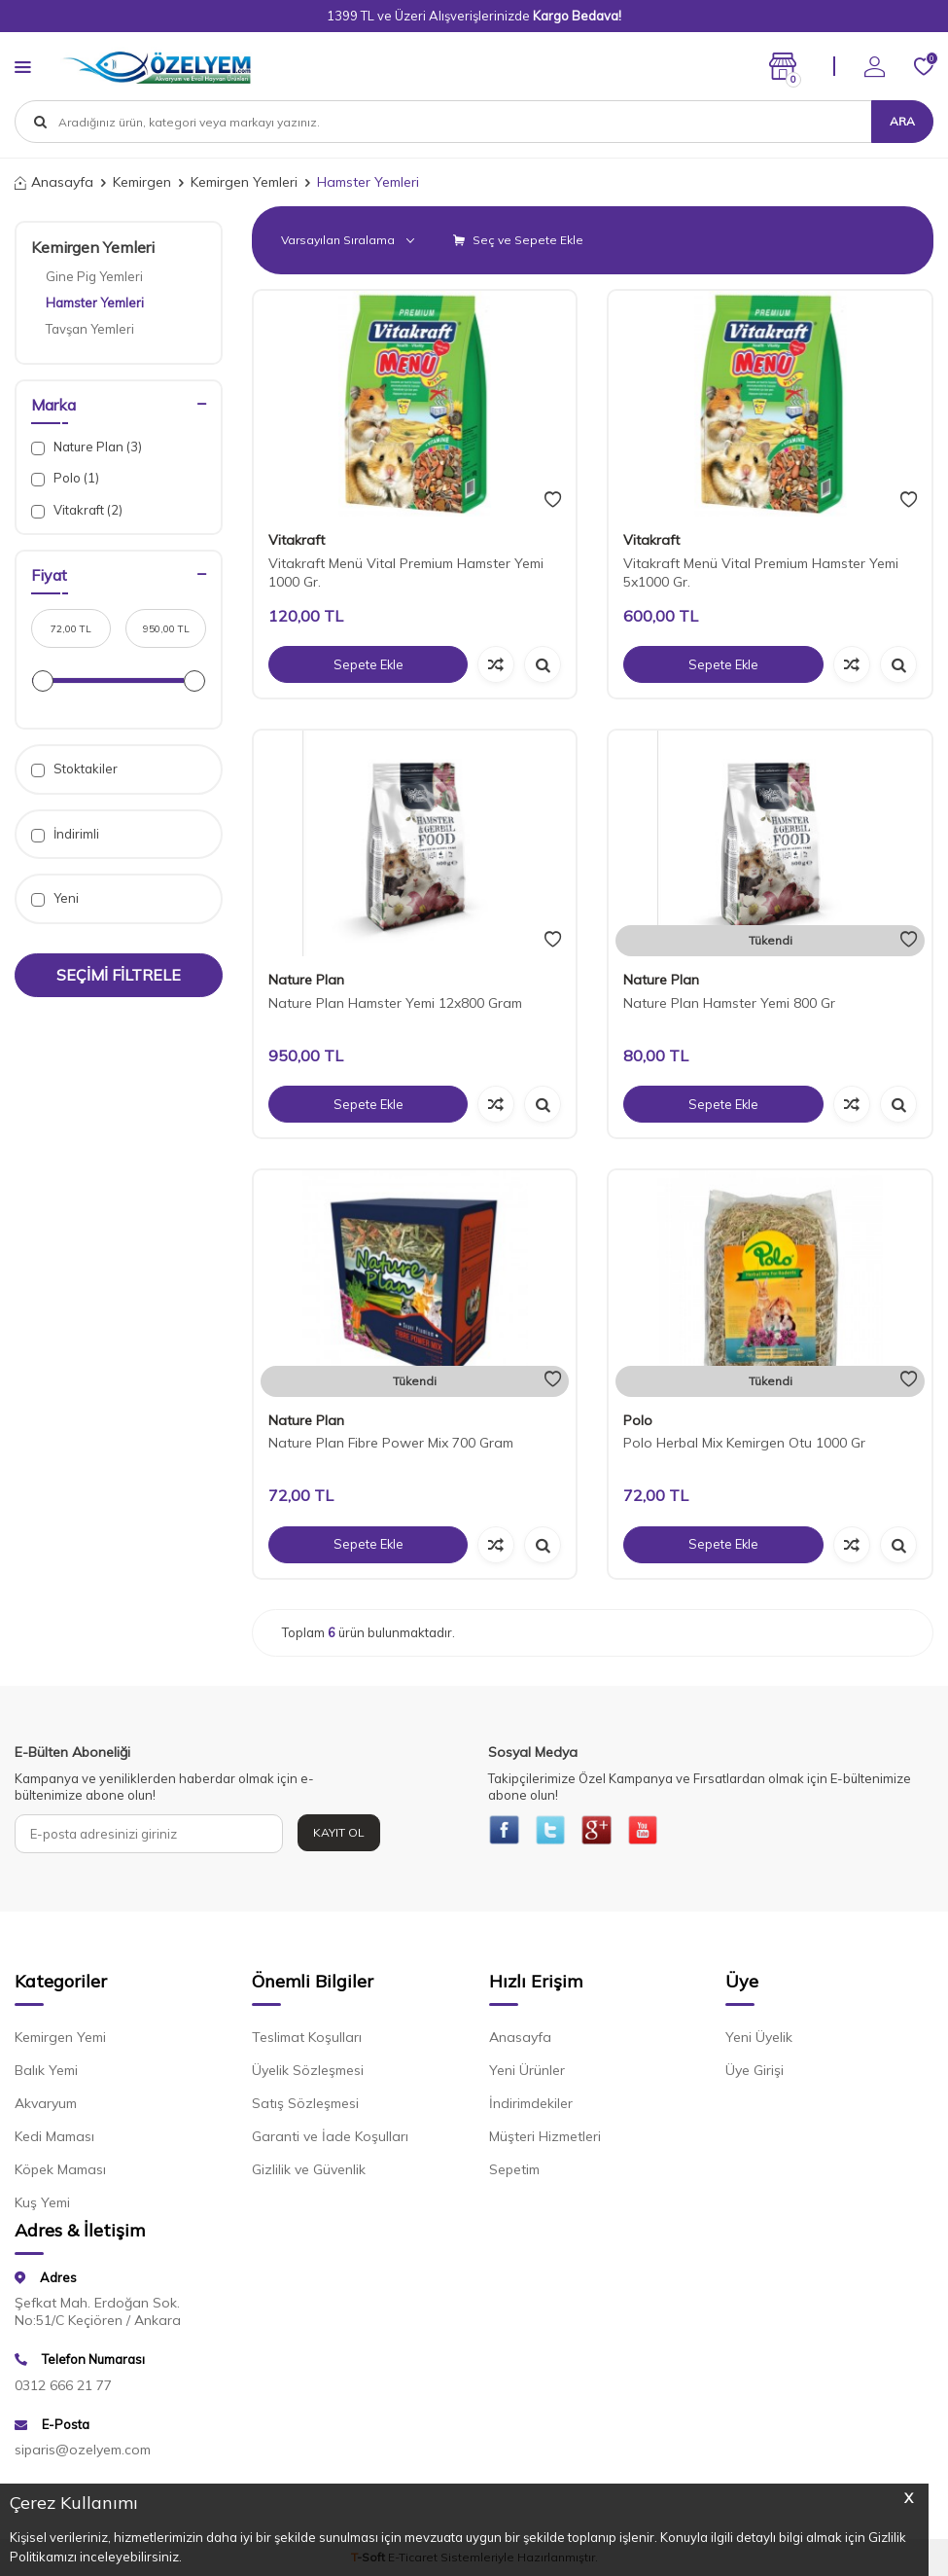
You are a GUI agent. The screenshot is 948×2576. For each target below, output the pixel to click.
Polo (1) (65, 478)
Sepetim (514, 2173)
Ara (902, 121)
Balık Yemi (46, 2074)
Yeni (55, 898)
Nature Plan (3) (86, 447)
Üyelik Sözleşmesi (308, 2074)
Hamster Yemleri (95, 302)
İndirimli (65, 834)
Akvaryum (46, 2107)
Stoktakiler (74, 769)
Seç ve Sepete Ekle (518, 240)
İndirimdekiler (531, 2107)
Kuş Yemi (42, 2206)
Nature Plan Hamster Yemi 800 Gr (729, 1003)
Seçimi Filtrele (118, 974)
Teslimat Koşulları (307, 2041)
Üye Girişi (754, 2074)
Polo (637, 1420)
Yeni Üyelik (758, 2041)
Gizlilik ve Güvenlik (309, 2173)
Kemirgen (142, 182)
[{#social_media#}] (507, 1833)
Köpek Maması (60, 2173)
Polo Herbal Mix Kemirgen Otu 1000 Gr (744, 1442)
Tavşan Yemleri (90, 329)
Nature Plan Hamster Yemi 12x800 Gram (395, 1003)
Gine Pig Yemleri (94, 276)
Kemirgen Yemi (60, 2041)
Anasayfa (54, 182)
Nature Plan (306, 979)
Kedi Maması (54, 2140)
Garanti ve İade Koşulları (330, 2140)
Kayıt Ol (339, 1832)
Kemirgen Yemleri (244, 182)
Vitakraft (296, 540)
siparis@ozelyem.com (83, 2453)
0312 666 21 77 (63, 2389)
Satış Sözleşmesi (305, 2107)
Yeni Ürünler (527, 2074)
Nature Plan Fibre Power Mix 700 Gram (390, 1442)
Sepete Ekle (368, 664)
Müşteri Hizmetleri (545, 2140)
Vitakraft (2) (77, 510)
